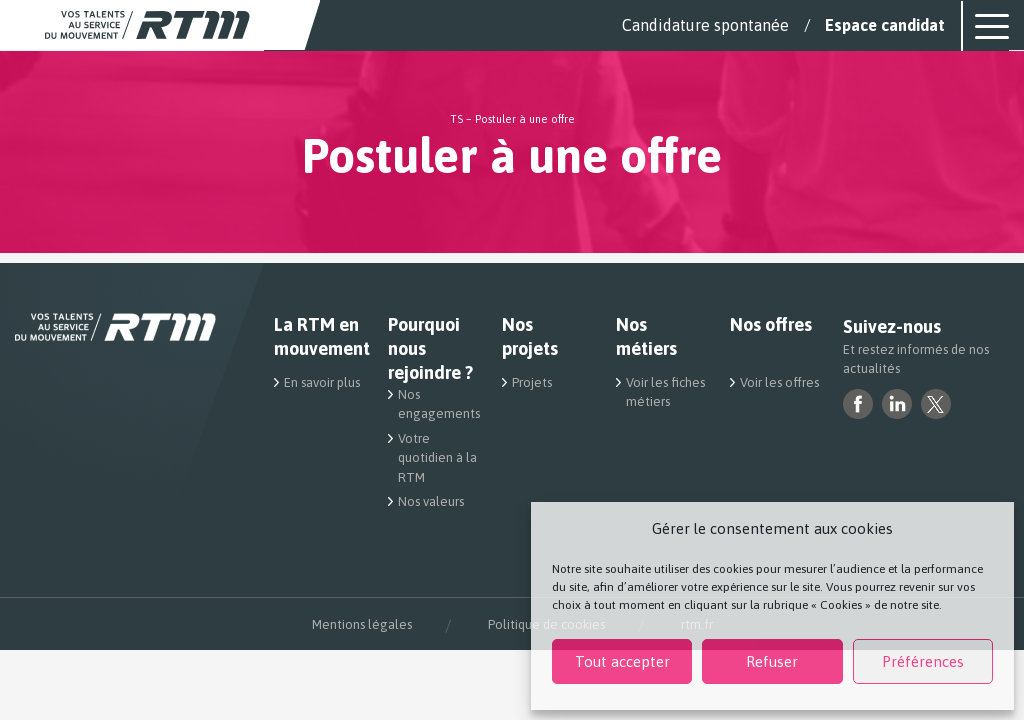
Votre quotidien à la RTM (437, 458)
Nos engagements (438, 404)
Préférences (923, 661)
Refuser (772, 661)
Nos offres (771, 324)
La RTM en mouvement (319, 336)
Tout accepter (622, 661)
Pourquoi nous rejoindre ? (430, 348)
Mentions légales (362, 624)
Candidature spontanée (705, 25)
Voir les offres (779, 382)
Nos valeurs (431, 501)
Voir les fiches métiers (665, 392)
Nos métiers (646, 336)
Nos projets (530, 336)
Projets (532, 382)
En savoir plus (322, 382)
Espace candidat (885, 25)
